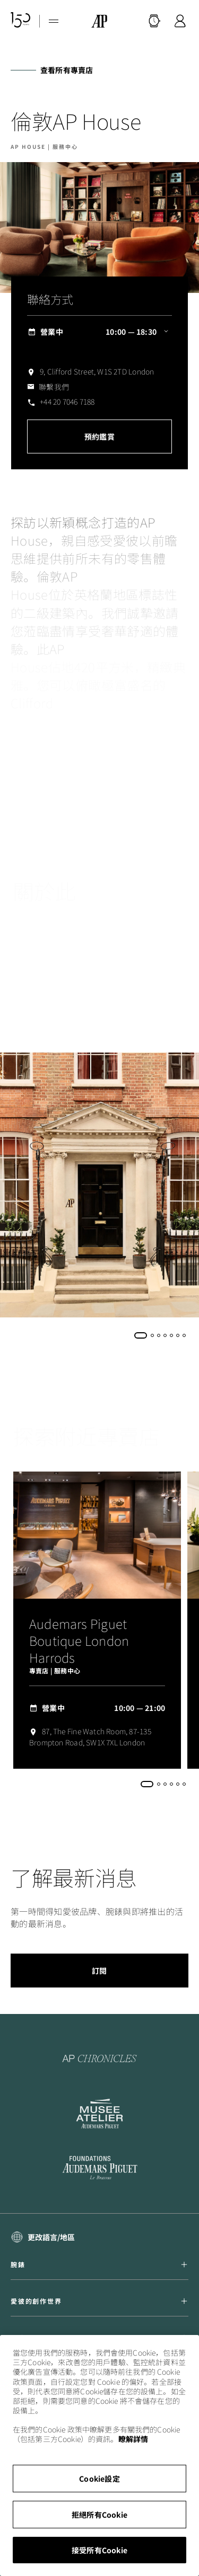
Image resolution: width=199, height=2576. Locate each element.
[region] (99, 2455)
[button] (154, 21)
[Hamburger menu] (53, 21)
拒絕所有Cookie (99, 2514)
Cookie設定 (99, 2478)
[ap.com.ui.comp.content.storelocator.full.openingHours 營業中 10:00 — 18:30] (99, 332)
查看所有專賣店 (66, 70)
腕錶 (99, 2264)
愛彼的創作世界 (99, 2301)
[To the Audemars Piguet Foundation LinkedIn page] (99, 2168)
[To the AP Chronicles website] (99, 2058)
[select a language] (43, 2237)
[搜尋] (154, 21)
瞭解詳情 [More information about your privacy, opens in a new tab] (133, 2439)
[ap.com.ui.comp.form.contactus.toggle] (48, 386)
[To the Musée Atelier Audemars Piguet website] (99, 2113)
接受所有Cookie (99, 2550)
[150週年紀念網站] (21, 21)
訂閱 (99, 1970)
